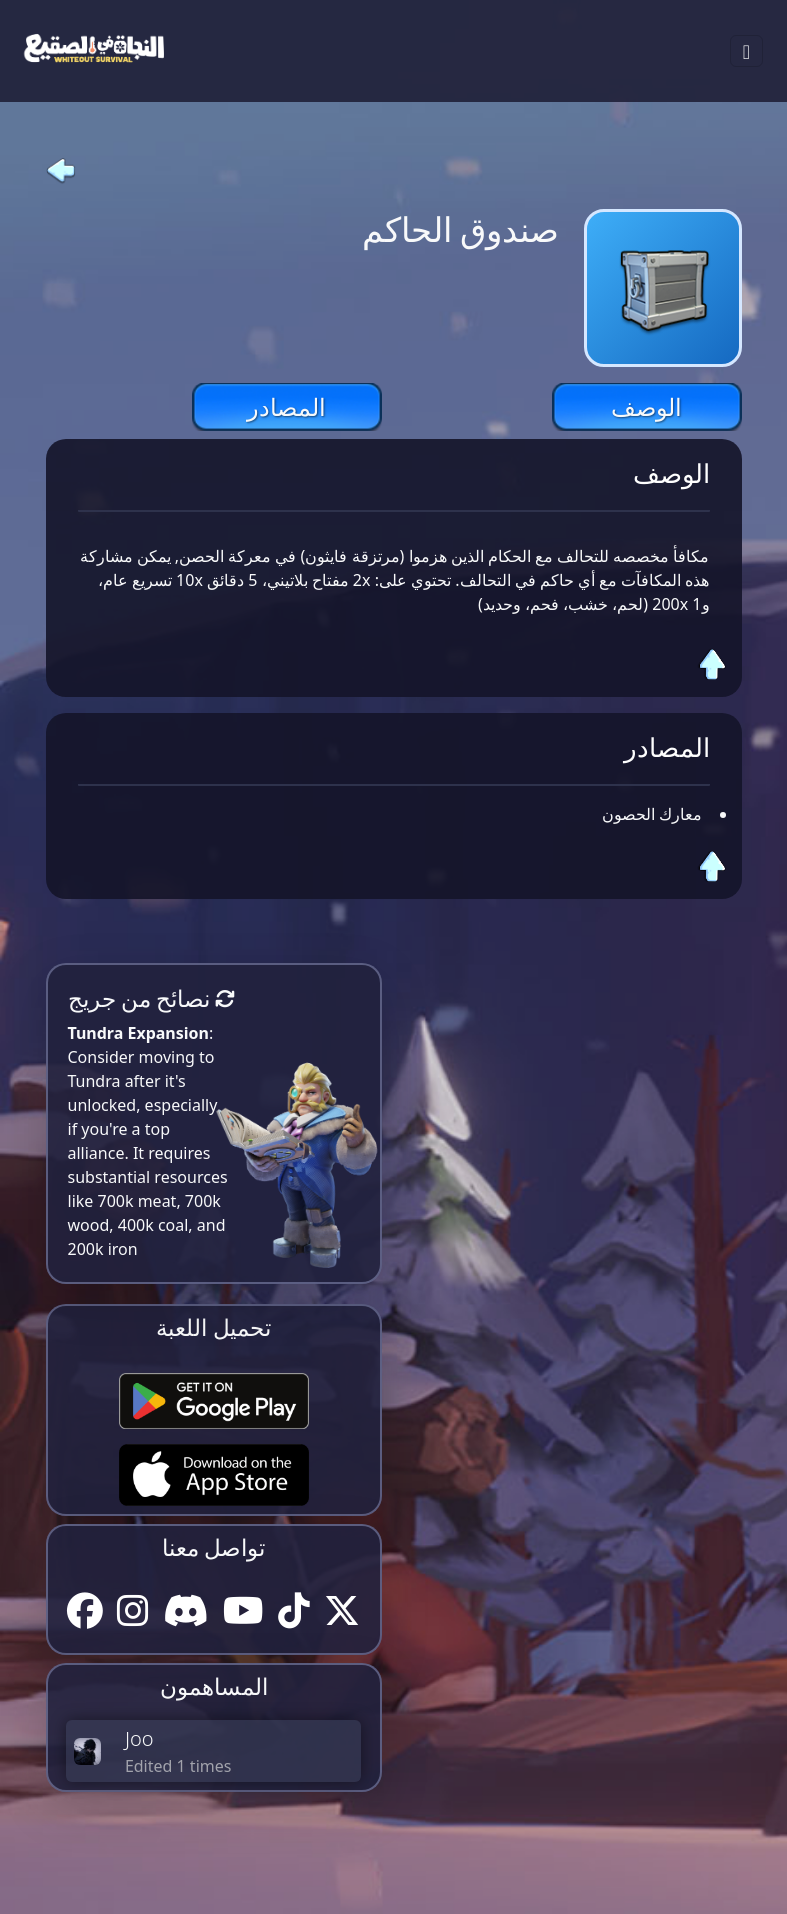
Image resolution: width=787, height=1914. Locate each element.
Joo (139, 1738)
